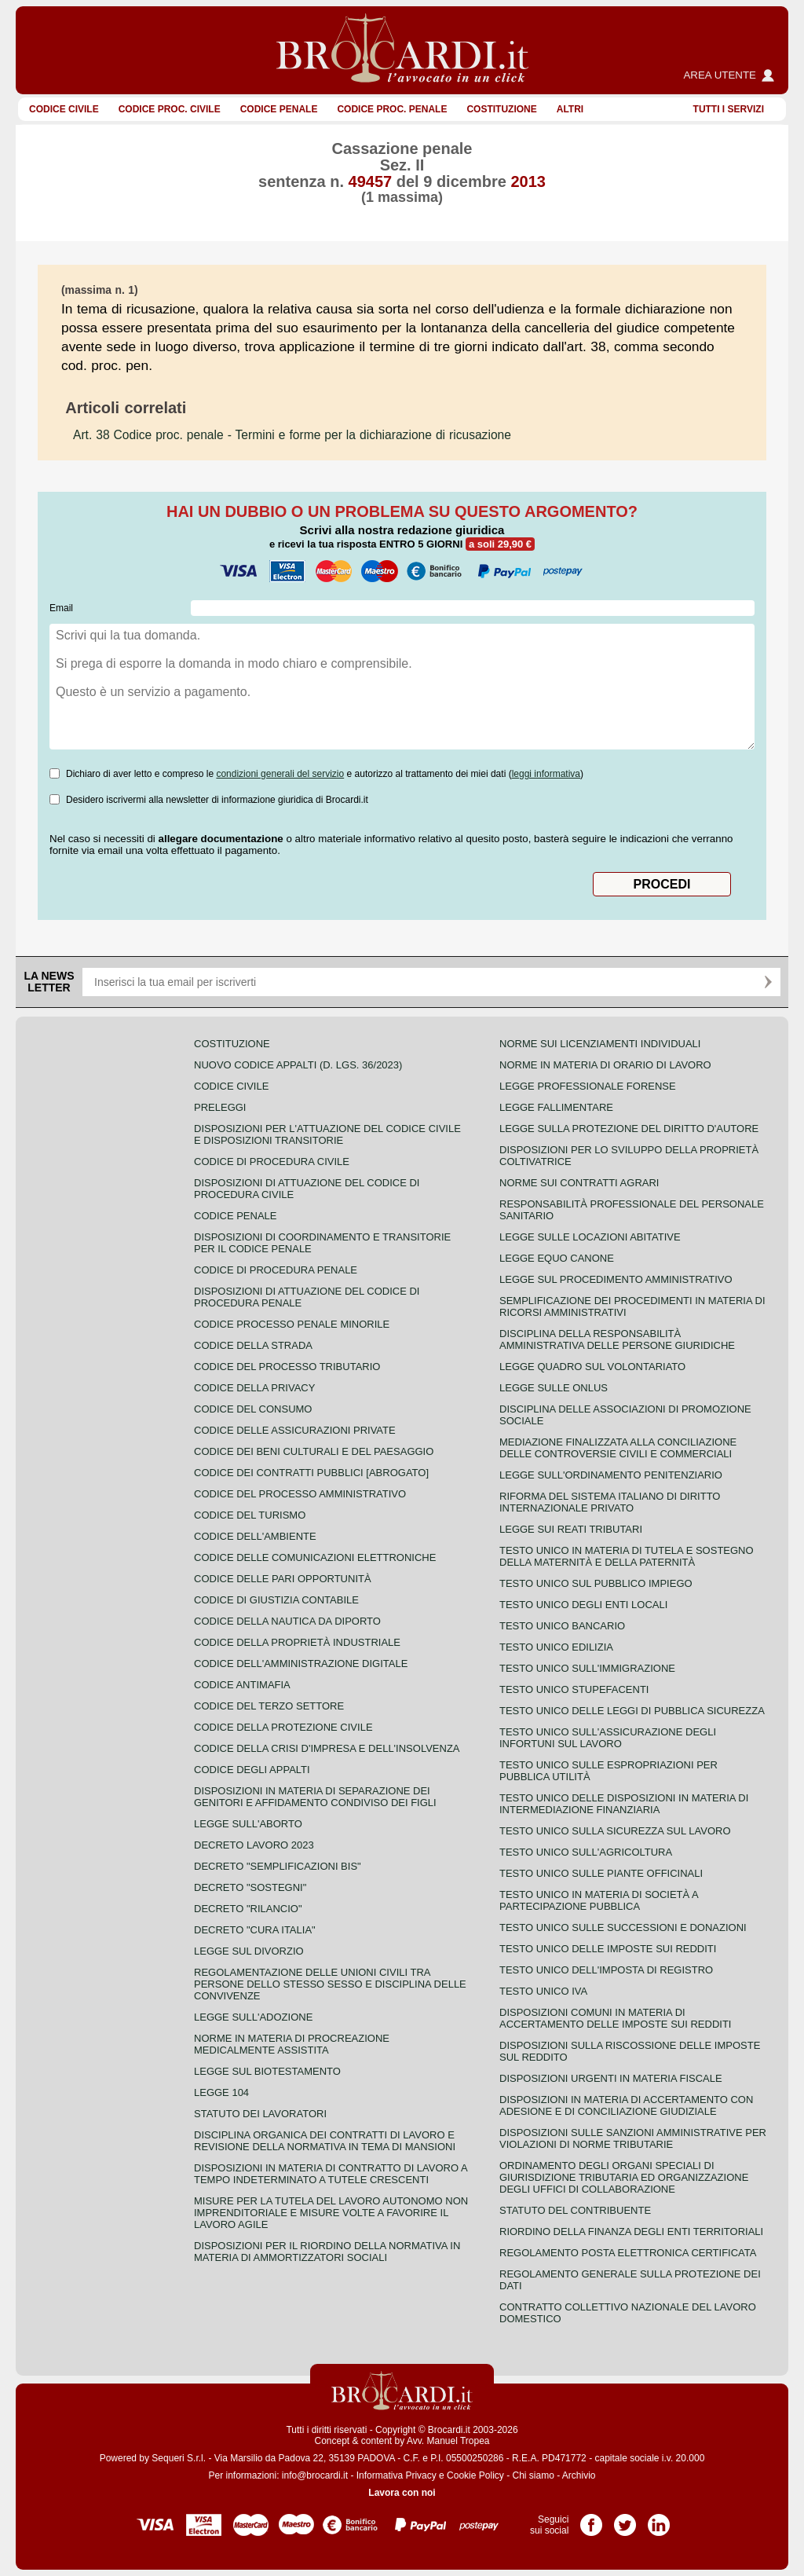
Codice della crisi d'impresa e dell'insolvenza (327, 1748)
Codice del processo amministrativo (300, 1494)
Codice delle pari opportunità (282, 1579)
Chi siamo (533, 2475)
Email (61, 608)
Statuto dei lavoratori (260, 2114)
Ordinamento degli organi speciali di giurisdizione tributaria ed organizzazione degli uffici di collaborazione (623, 2177)
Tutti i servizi (728, 109)
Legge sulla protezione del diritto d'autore (628, 1128)
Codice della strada (253, 1345)
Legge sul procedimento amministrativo (616, 1279)
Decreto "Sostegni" (250, 1887)
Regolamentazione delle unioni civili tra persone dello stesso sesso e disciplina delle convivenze (330, 1984)
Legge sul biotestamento (267, 2071)
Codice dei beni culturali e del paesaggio (313, 1451)
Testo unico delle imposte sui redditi (607, 1949)
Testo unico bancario (562, 1626)
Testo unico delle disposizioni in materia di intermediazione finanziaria (623, 1804)
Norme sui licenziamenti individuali (599, 1044)
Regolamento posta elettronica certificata (627, 2253)
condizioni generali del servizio (280, 773)
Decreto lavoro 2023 (254, 1845)
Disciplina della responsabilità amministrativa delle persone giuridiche (617, 1339)
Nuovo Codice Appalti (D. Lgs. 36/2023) (298, 1065)
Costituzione (501, 109)
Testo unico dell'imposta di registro (606, 1970)
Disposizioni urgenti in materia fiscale (610, 2078)
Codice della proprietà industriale (297, 1642)
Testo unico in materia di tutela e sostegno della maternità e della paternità (626, 1556)
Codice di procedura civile (271, 1161)
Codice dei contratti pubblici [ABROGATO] (311, 1473)
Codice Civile (64, 109)
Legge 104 (221, 2092)
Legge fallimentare (556, 1107)
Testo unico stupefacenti (574, 1689)
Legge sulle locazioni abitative (590, 1237)
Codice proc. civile (170, 109)
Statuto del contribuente (575, 2210)
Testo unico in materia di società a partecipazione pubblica (598, 1900)
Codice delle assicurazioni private (295, 1430)
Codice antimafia (242, 1685)
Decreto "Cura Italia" (255, 1930)
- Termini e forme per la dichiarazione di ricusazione (292, 435)
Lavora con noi (401, 2492)
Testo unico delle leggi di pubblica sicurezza (632, 1711)
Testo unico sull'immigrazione (587, 1668)
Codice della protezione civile (283, 1727)
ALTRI (570, 109)
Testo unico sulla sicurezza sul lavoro (615, 1831)
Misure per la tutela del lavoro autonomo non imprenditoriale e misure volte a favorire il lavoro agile (331, 2212)
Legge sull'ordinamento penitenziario (610, 1475)
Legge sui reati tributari (570, 1529)
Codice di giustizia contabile (276, 1600)
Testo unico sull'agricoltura (585, 1852)
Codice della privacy (254, 1388)
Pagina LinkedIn (659, 2519)
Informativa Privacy (396, 2475)
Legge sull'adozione (253, 2017)
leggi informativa (546, 773)
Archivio (579, 2475)
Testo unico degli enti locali (583, 1604)
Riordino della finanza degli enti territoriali (631, 2231)
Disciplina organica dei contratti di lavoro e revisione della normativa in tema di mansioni (324, 2141)
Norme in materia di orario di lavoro (605, 1065)
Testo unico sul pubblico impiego (596, 1583)
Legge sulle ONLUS (553, 1388)
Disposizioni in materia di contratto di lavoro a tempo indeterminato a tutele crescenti (330, 2174)
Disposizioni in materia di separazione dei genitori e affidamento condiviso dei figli (315, 1796)
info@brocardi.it (315, 2475)
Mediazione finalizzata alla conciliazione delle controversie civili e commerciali (617, 1448)
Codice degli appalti (252, 1769)
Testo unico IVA (543, 1991)
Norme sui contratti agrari (579, 1183)
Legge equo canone (556, 1258)
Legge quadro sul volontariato (592, 1366)
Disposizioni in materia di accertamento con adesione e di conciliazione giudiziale (626, 2105)
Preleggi (220, 1107)
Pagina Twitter (625, 2519)
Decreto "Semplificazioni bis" (277, 1866)
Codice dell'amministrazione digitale (300, 1663)
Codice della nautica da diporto (287, 1621)
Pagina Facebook (591, 2519)
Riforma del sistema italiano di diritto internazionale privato (609, 1502)
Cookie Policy (475, 2475)
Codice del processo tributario (287, 1366)
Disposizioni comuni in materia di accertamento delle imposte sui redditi (615, 2018)
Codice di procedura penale (275, 1270)
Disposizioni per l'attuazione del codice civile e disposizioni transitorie (327, 1134)
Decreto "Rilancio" (248, 1909)
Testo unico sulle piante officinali (601, 1873)
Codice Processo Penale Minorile (291, 1324)
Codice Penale (279, 109)
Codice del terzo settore (269, 1706)
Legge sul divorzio (249, 1951)
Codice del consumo (253, 1409)
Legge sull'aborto (248, 1824)
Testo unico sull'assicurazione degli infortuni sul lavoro (607, 1738)
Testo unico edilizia (556, 1647)
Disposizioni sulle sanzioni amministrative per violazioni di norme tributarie (632, 2138)
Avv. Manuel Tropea (448, 2440)
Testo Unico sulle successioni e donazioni (623, 1927)
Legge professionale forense (587, 1086)
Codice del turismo (249, 1515)
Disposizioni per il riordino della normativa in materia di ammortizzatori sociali (327, 2251)
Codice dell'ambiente (255, 1536)
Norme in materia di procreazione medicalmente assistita (291, 2044)
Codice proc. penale (392, 109)
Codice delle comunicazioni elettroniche (315, 1557)
